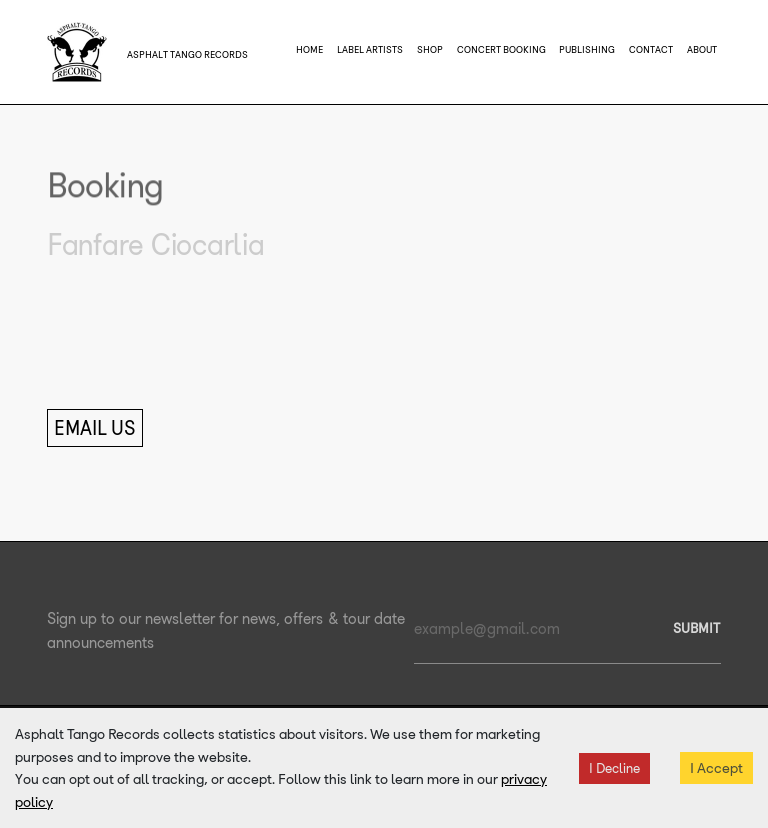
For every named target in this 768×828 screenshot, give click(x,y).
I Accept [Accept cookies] (716, 768)
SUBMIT (696, 628)
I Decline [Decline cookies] (614, 768)
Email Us (95, 428)
